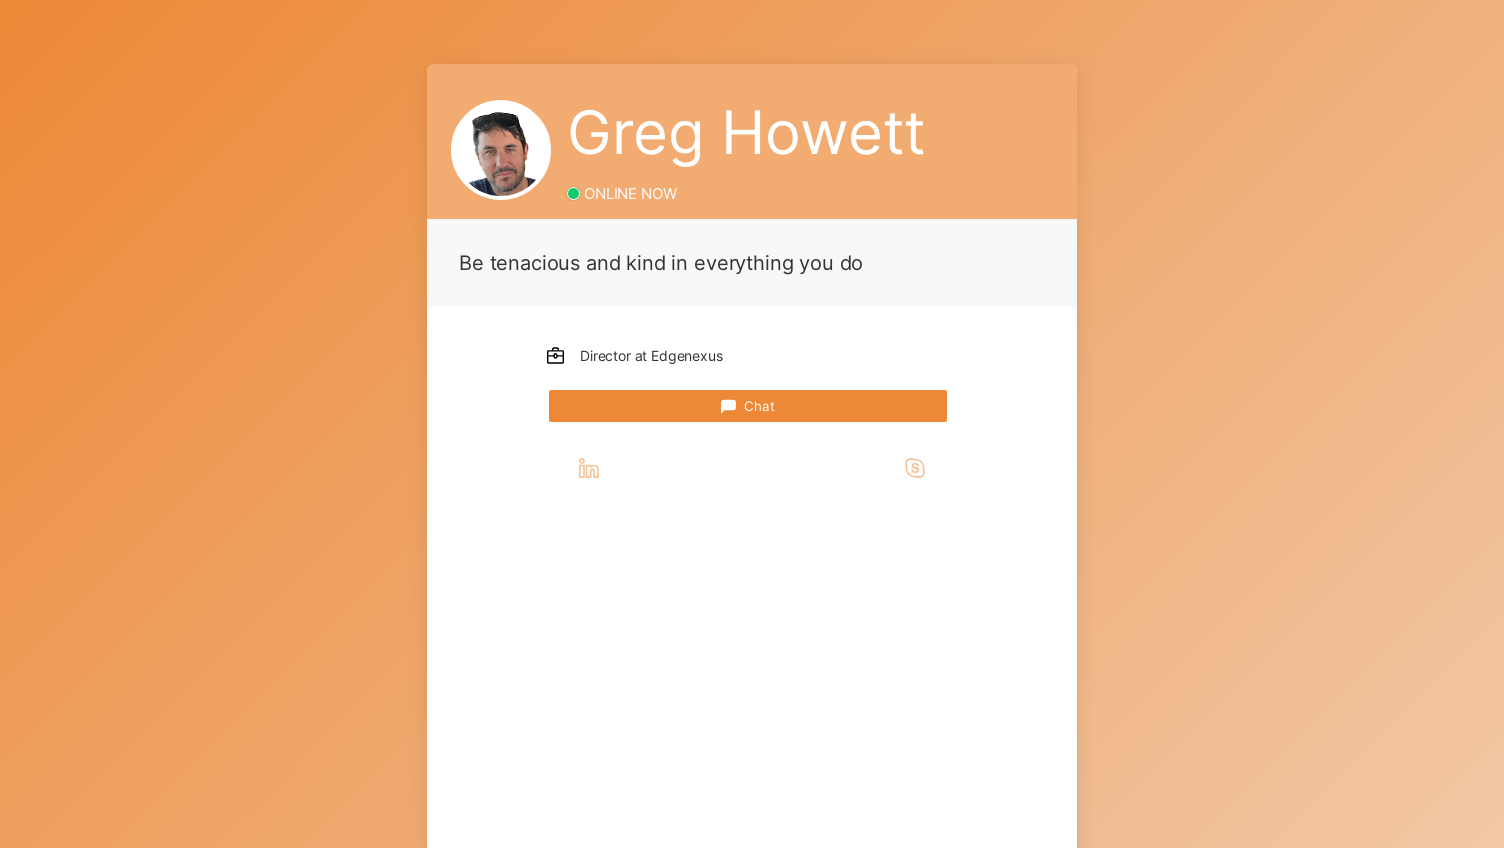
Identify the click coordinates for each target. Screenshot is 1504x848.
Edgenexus (687, 355)
